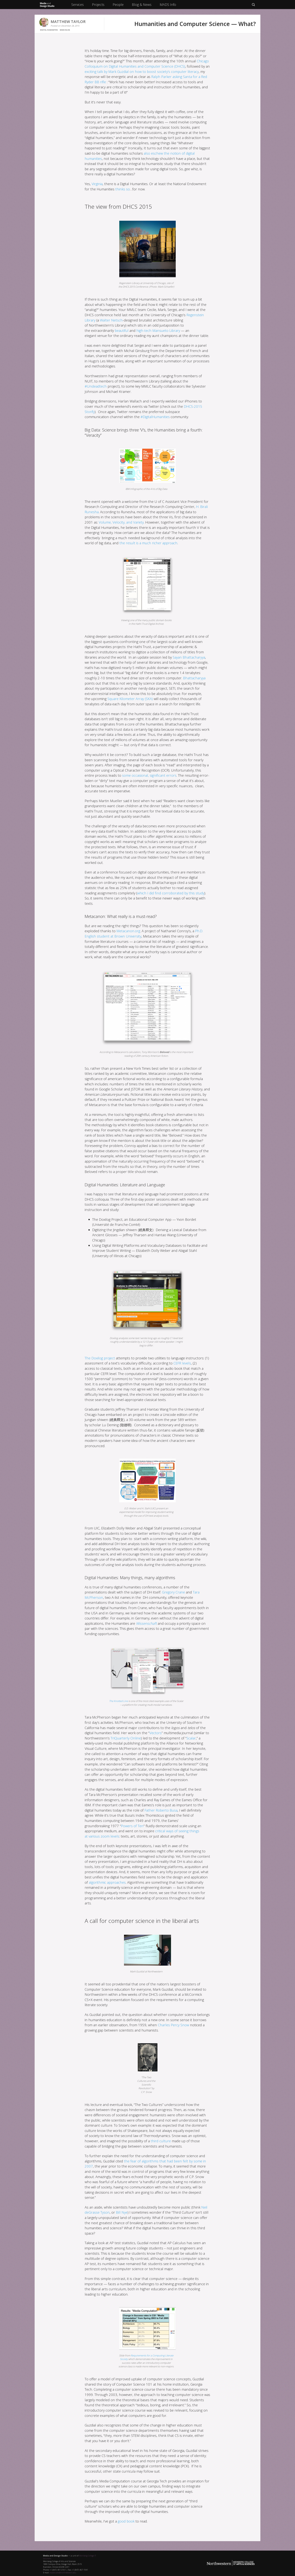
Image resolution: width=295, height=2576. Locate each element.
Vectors (155, 1732)
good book (126, 2521)
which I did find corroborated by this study (170, 893)
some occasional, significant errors (149, 775)
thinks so (122, 189)
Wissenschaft (146, 1623)
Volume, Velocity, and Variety (121, 522)
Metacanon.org (128, 930)
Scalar (191, 1738)
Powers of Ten (132, 1825)
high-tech (143, 330)
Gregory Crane (173, 1592)
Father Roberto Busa (160, 1810)
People (118, 4)
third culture (161, 2141)
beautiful (121, 330)
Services (77, 4)
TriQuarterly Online (126, 1738)
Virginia (97, 183)
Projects (98, 4)
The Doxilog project (100, 1358)
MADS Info (168, 4)
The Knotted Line (118, 1701)
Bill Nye (122, 2212)
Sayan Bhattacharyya (189, 657)
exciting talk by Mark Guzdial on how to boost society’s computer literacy (142, 71)
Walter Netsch (111, 320)
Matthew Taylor (68, 21)
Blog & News (141, 4)
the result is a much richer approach (148, 543)
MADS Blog (65, 30)
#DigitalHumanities (155, 416)
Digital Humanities (49, 30)
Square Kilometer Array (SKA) (130, 698)
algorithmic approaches (107, 1882)
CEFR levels (182, 1363)
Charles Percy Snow (173, 2024)
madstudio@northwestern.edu (63, 2572)
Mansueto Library (166, 330)
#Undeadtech (96, 386)
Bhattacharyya (194, 678)
